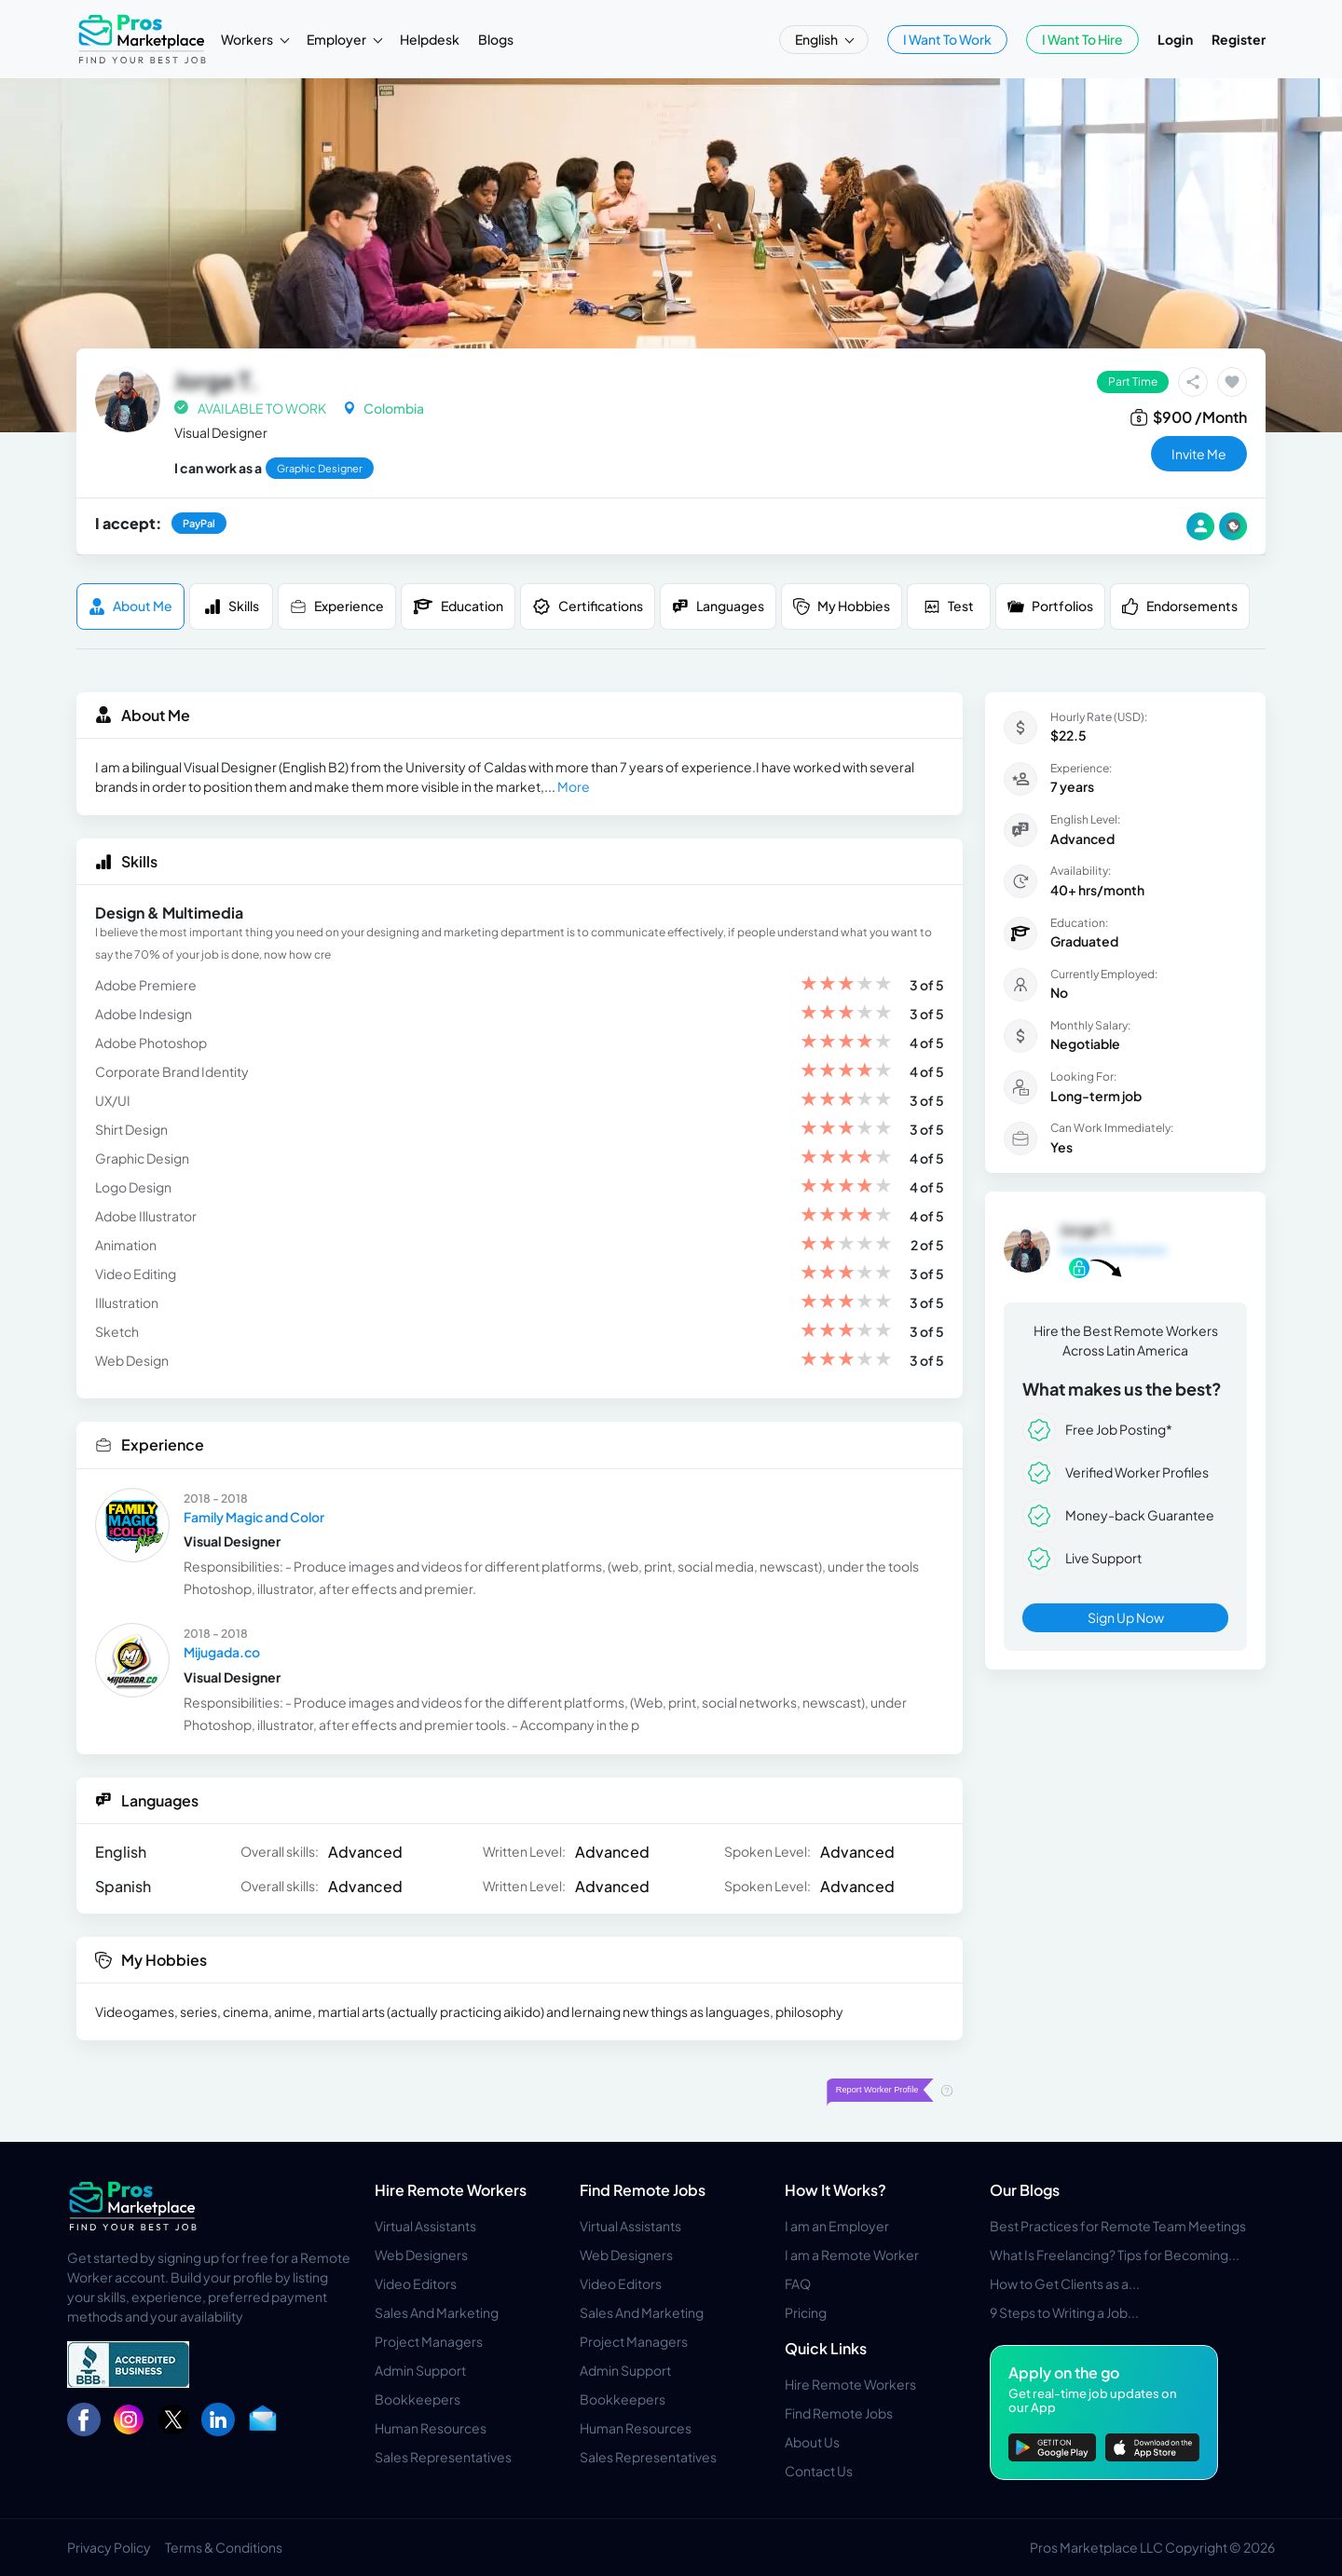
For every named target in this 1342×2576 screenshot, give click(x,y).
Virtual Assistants (425, 2225)
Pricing (806, 2312)
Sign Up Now (1126, 1617)
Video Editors (416, 2283)
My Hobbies (841, 606)
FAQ (798, 2283)
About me (130, 606)
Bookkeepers (417, 2399)
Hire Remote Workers (451, 2190)
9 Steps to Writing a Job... (1064, 2312)
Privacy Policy (109, 2547)
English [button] (817, 39)
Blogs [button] (496, 39)
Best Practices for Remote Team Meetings (1118, 2225)
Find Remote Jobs (642, 2190)
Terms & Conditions (223, 2547)
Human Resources (430, 2427)
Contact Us (819, 2470)
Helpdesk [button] (429, 39)
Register (1239, 39)
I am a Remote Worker (852, 2254)
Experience (337, 606)
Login (1175, 39)
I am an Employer (837, 2225)
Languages (718, 606)
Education (458, 606)
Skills (231, 606)
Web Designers (421, 2254)
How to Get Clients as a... (1065, 2283)
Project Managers (429, 2341)
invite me (1198, 453)
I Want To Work (947, 39)
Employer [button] (337, 39)
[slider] (846, 985)
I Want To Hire (1082, 39)
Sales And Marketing (437, 2312)
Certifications (587, 606)
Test (949, 606)
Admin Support (420, 2370)
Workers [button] (248, 39)
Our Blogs (1025, 2190)
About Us (812, 2441)
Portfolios (1050, 606)
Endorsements (1180, 606)
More (573, 786)
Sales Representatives (443, 2456)
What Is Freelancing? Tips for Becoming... (1114, 2254)
